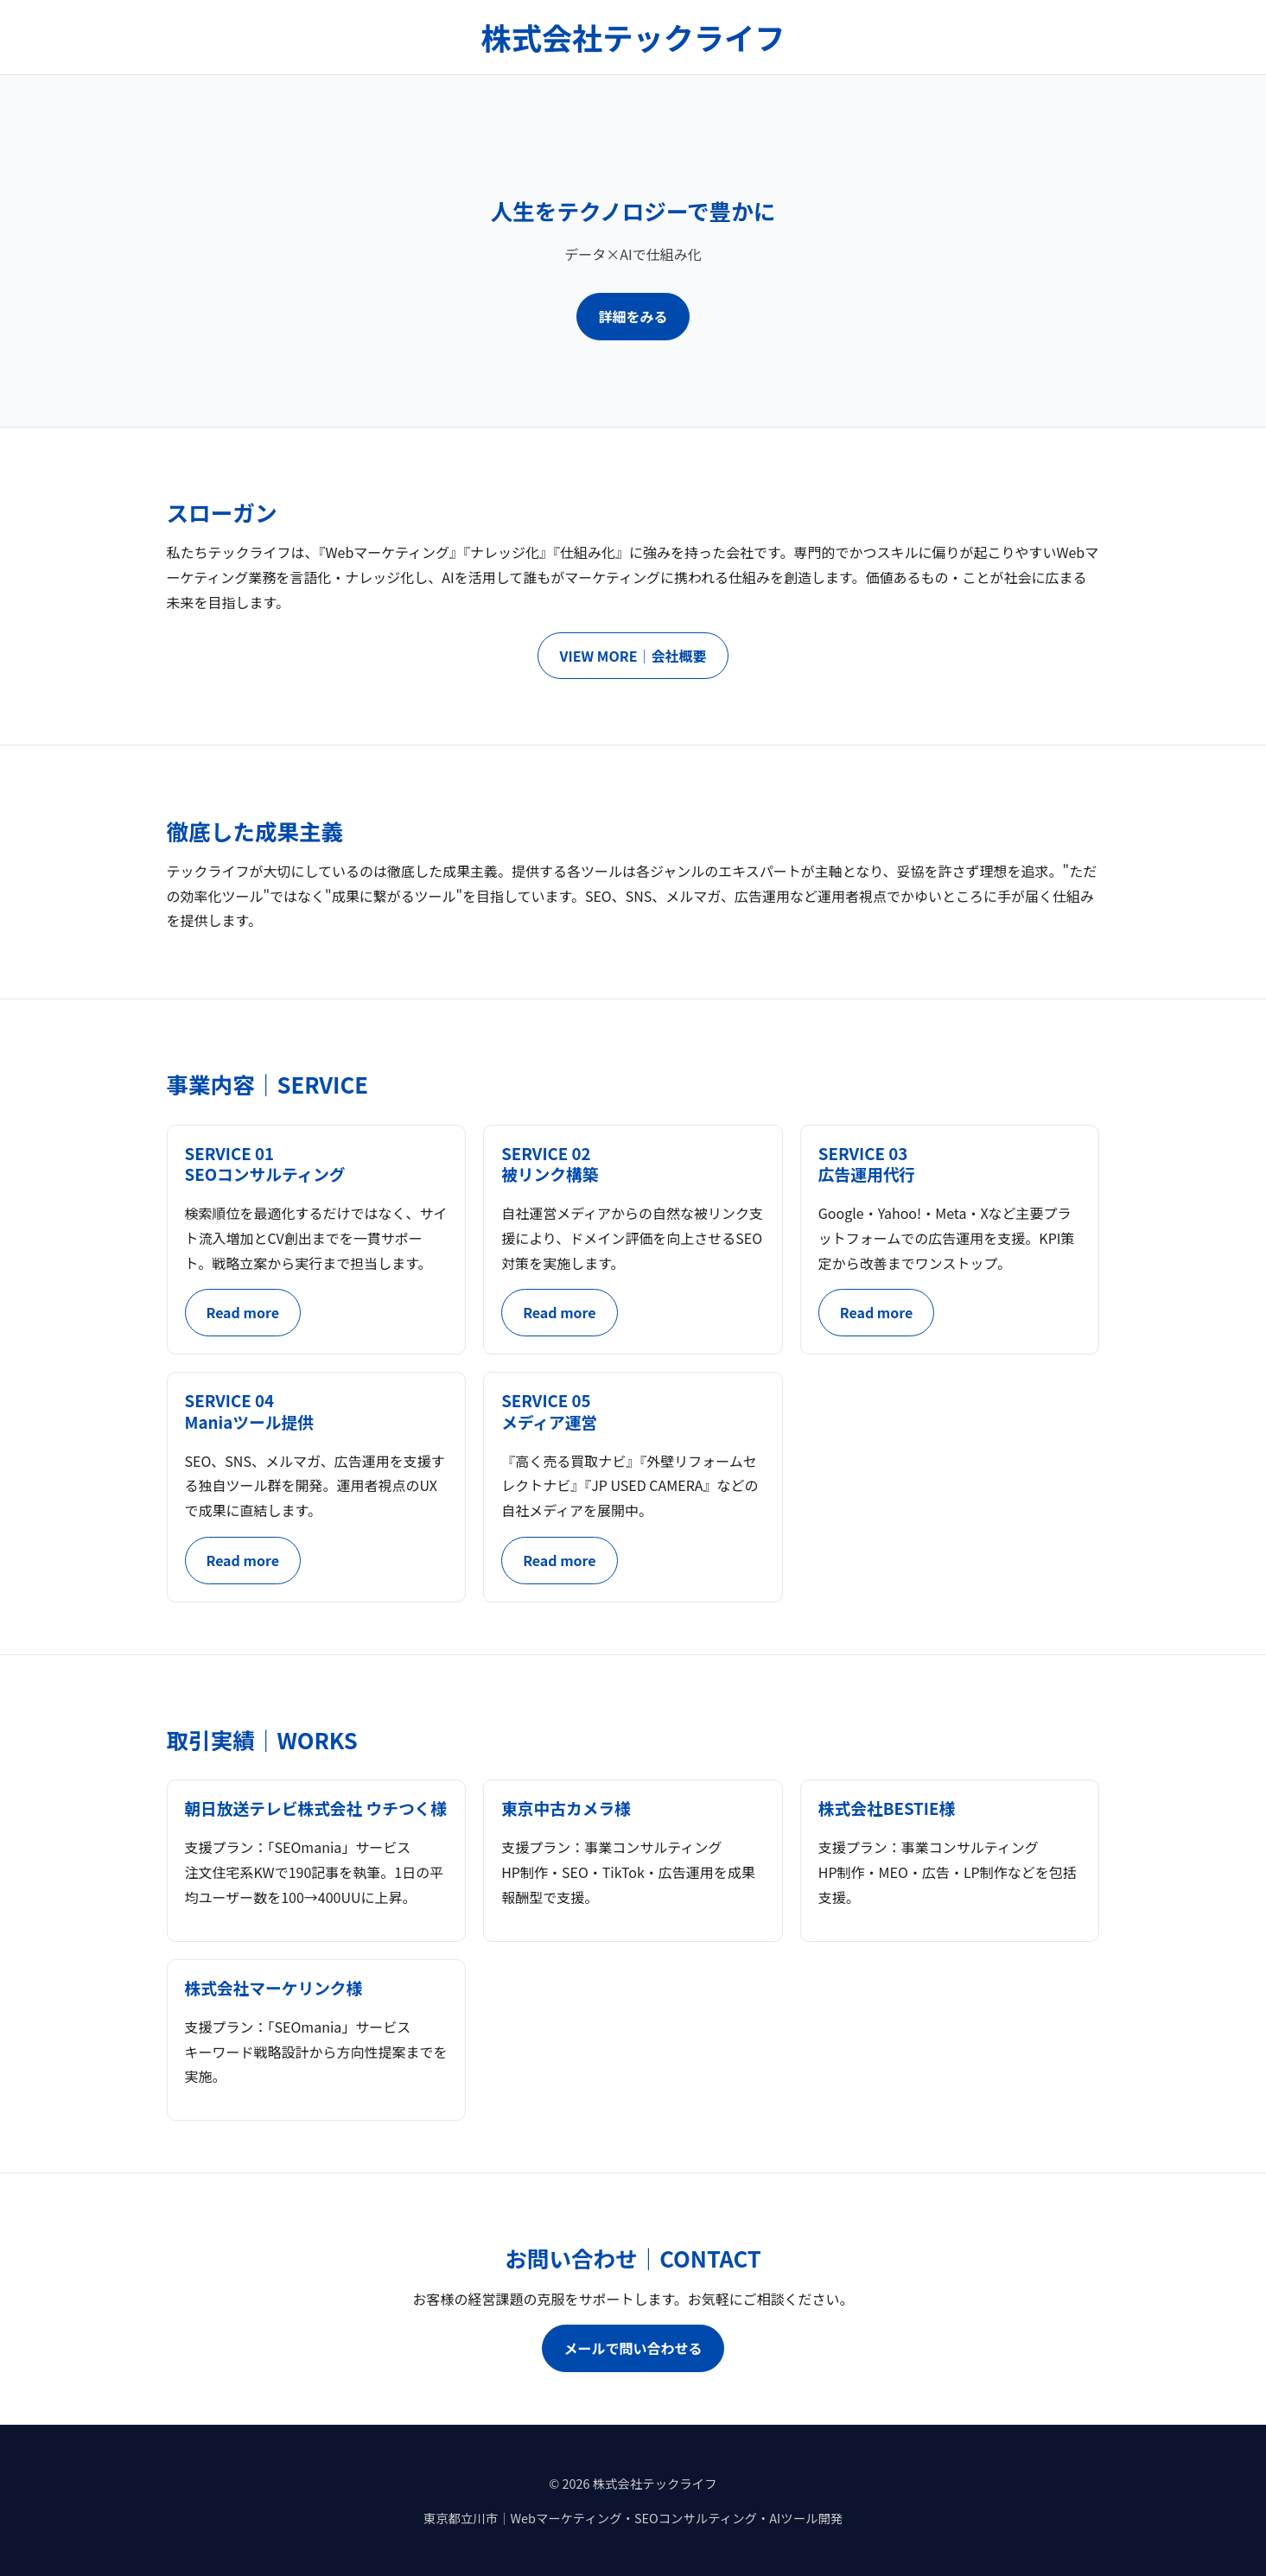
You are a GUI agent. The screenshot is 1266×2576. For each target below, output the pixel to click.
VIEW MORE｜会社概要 (632, 655)
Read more (243, 1312)
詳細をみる (632, 316)
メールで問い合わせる (632, 2348)
